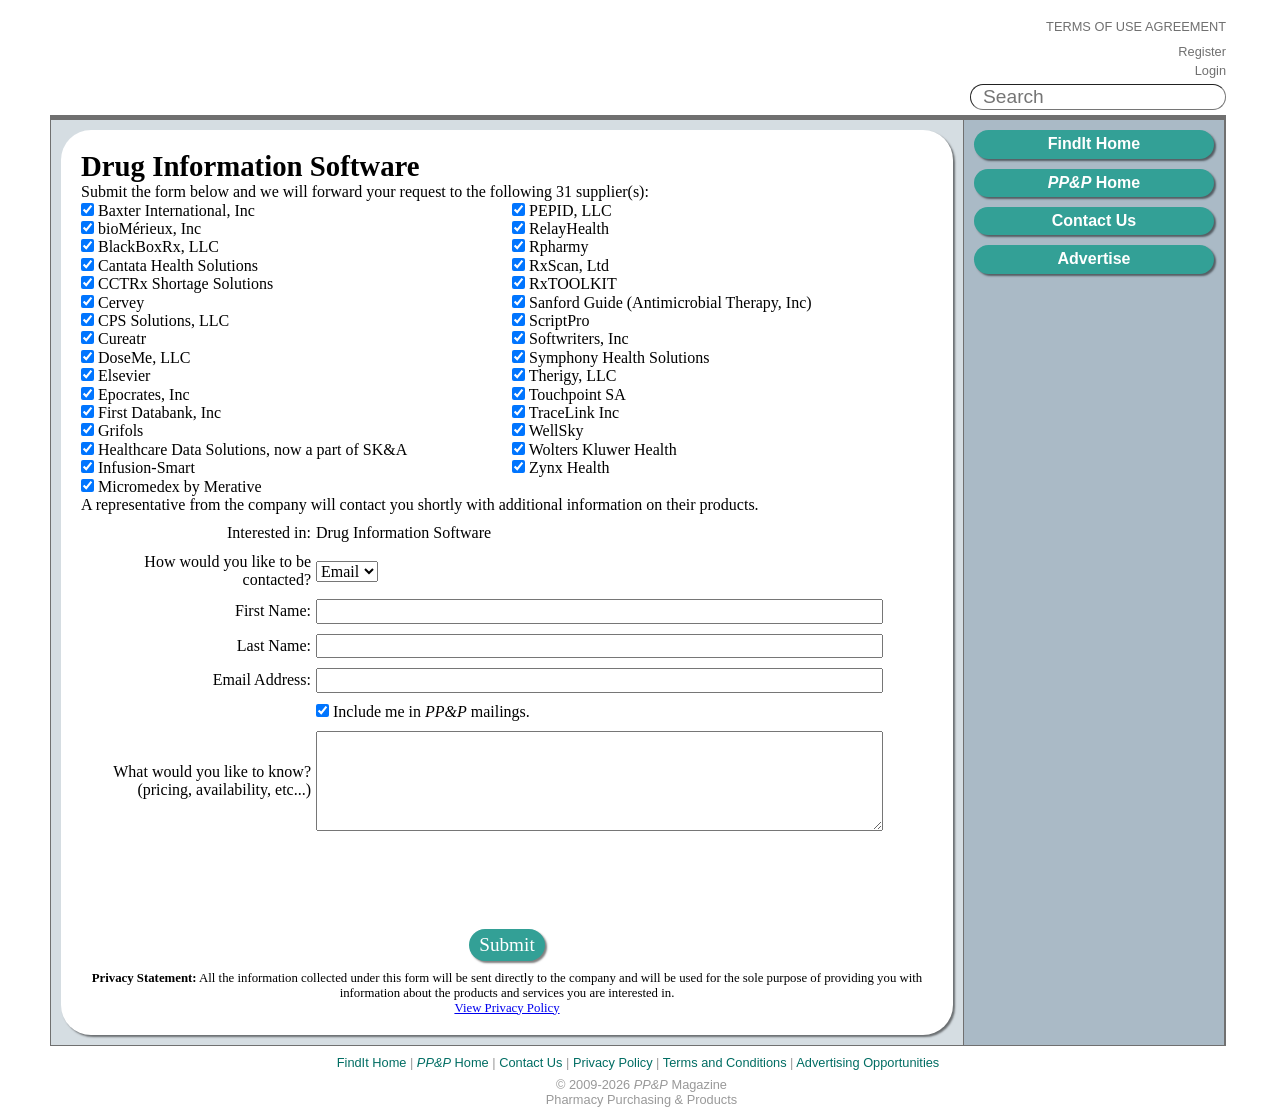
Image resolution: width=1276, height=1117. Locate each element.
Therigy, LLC (564, 375)
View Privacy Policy (506, 1008)
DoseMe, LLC (135, 357)
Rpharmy (550, 246)
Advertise (1094, 258)
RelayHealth (560, 228)
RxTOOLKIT (564, 283)
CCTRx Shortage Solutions (177, 283)
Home (1094, 182)
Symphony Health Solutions (610, 357)
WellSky (547, 430)
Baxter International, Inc (168, 210)
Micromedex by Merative (171, 486)
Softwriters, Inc (570, 338)
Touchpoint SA (569, 394)
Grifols (112, 430)
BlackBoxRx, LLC (150, 246)
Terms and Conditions (725, 1062)
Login (1210, 71)
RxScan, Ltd (560, 265)
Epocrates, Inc (135, 394)
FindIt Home (1094, 143)
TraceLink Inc (565, 412)
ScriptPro (550, 320)
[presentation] (507, 880)
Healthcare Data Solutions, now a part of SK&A (244, 449)
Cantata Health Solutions (169, 265)
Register (1202, 52)
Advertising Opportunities (867, 1062)
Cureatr (113, 338)
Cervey (112, 302)
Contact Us (1094, 220)
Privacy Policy (613, 1062)
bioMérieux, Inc (141, 228)
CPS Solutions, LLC (155, 320)
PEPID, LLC (562, 210)
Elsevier (115, 375)
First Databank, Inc (151, 412)
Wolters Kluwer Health (594, 449)
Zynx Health (560, 467)
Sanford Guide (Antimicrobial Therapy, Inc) (662, 302)
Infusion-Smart (138, 467)
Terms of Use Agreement (1136, 27)
